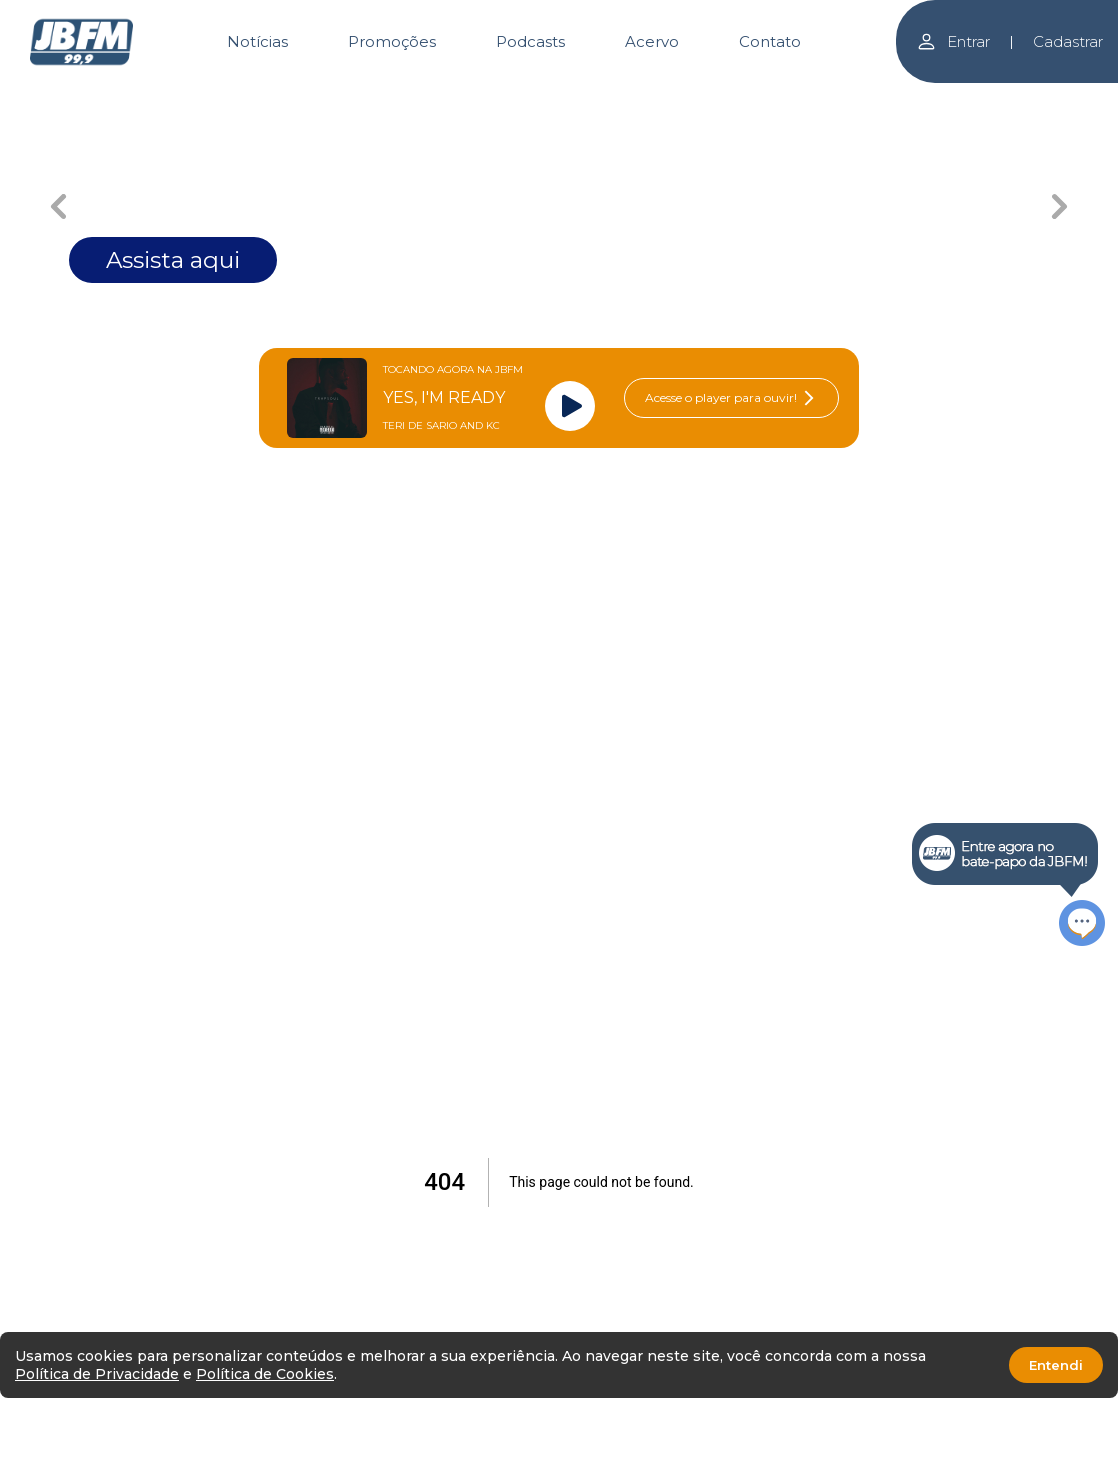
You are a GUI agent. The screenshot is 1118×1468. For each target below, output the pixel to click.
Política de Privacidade (97, 1374)
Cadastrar (1068, 41)
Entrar (953, 41)
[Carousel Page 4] (631, 97)
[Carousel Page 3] (486, 97)
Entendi (1056, 1365)
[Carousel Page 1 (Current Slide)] (196, 97)
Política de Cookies (265, 1374)
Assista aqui (173, 260)
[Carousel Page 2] (341, 97)
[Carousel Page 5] (776, 97)
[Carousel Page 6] (921, 97)
